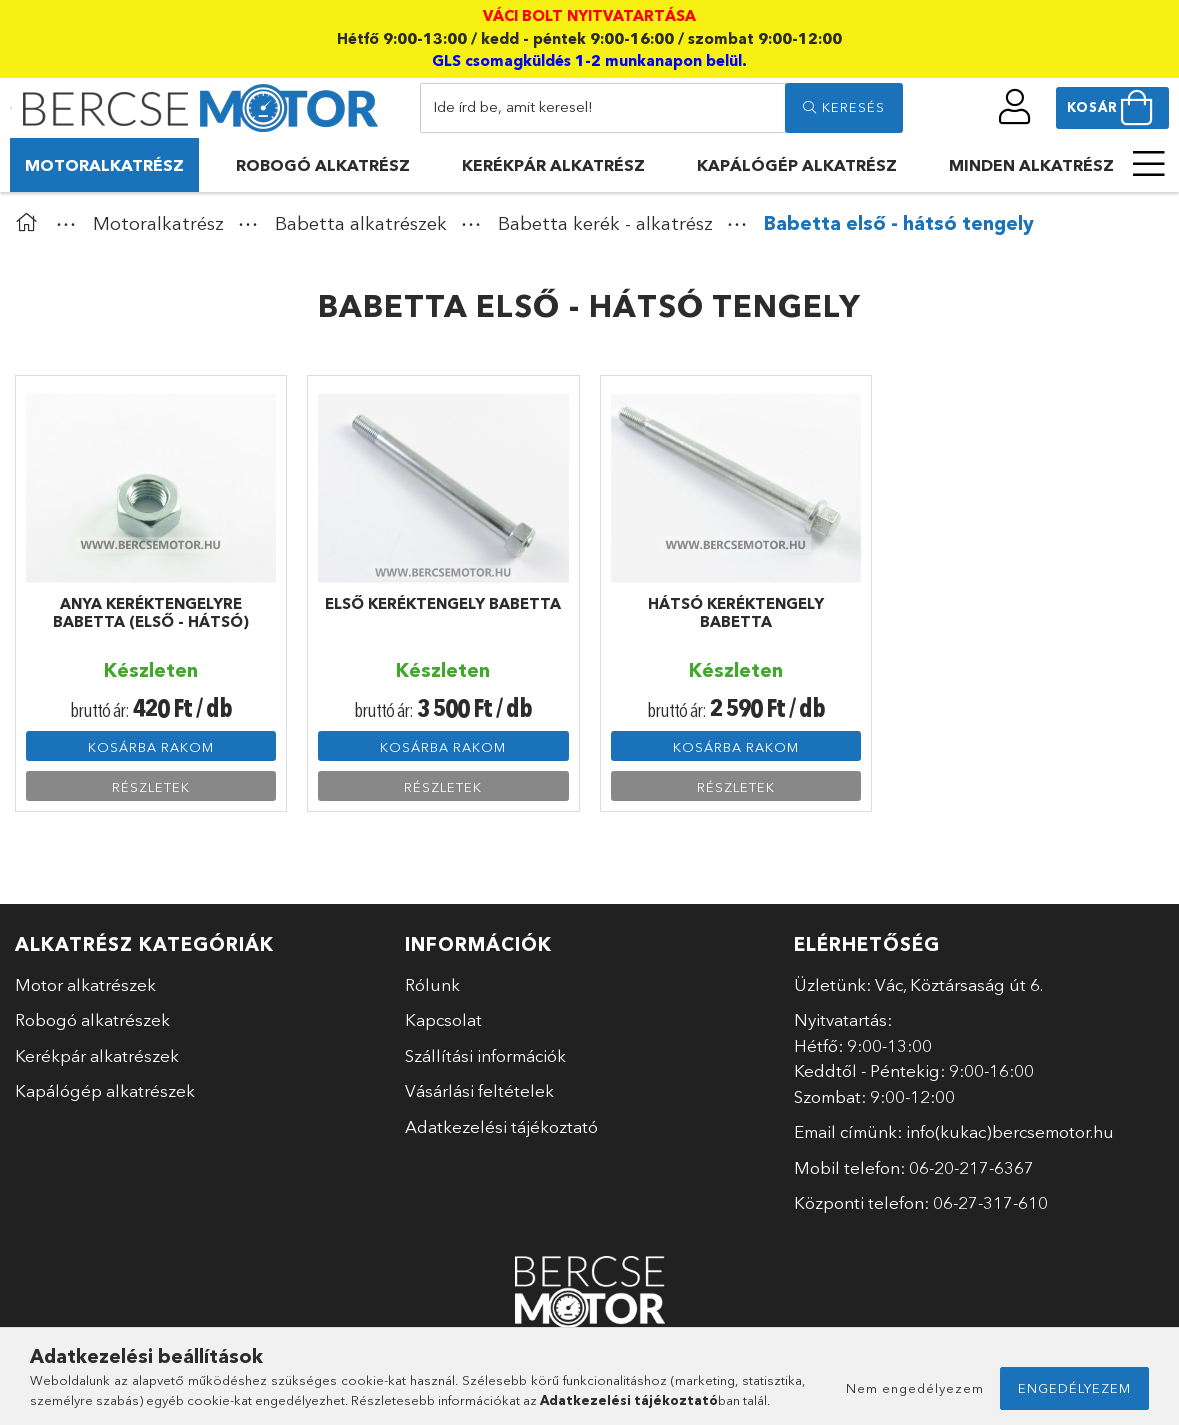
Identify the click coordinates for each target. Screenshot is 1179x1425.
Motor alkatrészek (85, 984)
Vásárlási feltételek (479, 1090)
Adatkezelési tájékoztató (501, 1126)
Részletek (151, 787)
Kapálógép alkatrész (797, 165)
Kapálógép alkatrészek (105, 1090)
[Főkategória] (31, 223)
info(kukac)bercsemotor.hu (1010, 1131)
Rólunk (432, 984)
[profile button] (1016, 107)
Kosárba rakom (151, 747)
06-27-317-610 (990, 1202)
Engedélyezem (1074, 1388)
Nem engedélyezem (915, 1388)
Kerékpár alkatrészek (97, 1055)
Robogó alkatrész (323, 165)
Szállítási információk (485, 1055)
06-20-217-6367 (971, 1167)
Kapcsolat (443, 1019)
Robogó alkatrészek (92, 1019)
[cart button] (1112, 108)
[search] (844, 108)
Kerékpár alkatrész (553, 165)
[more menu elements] (1149, 164)
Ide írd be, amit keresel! (513, 106)
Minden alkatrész (1031, 165)
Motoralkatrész (104, 165)
